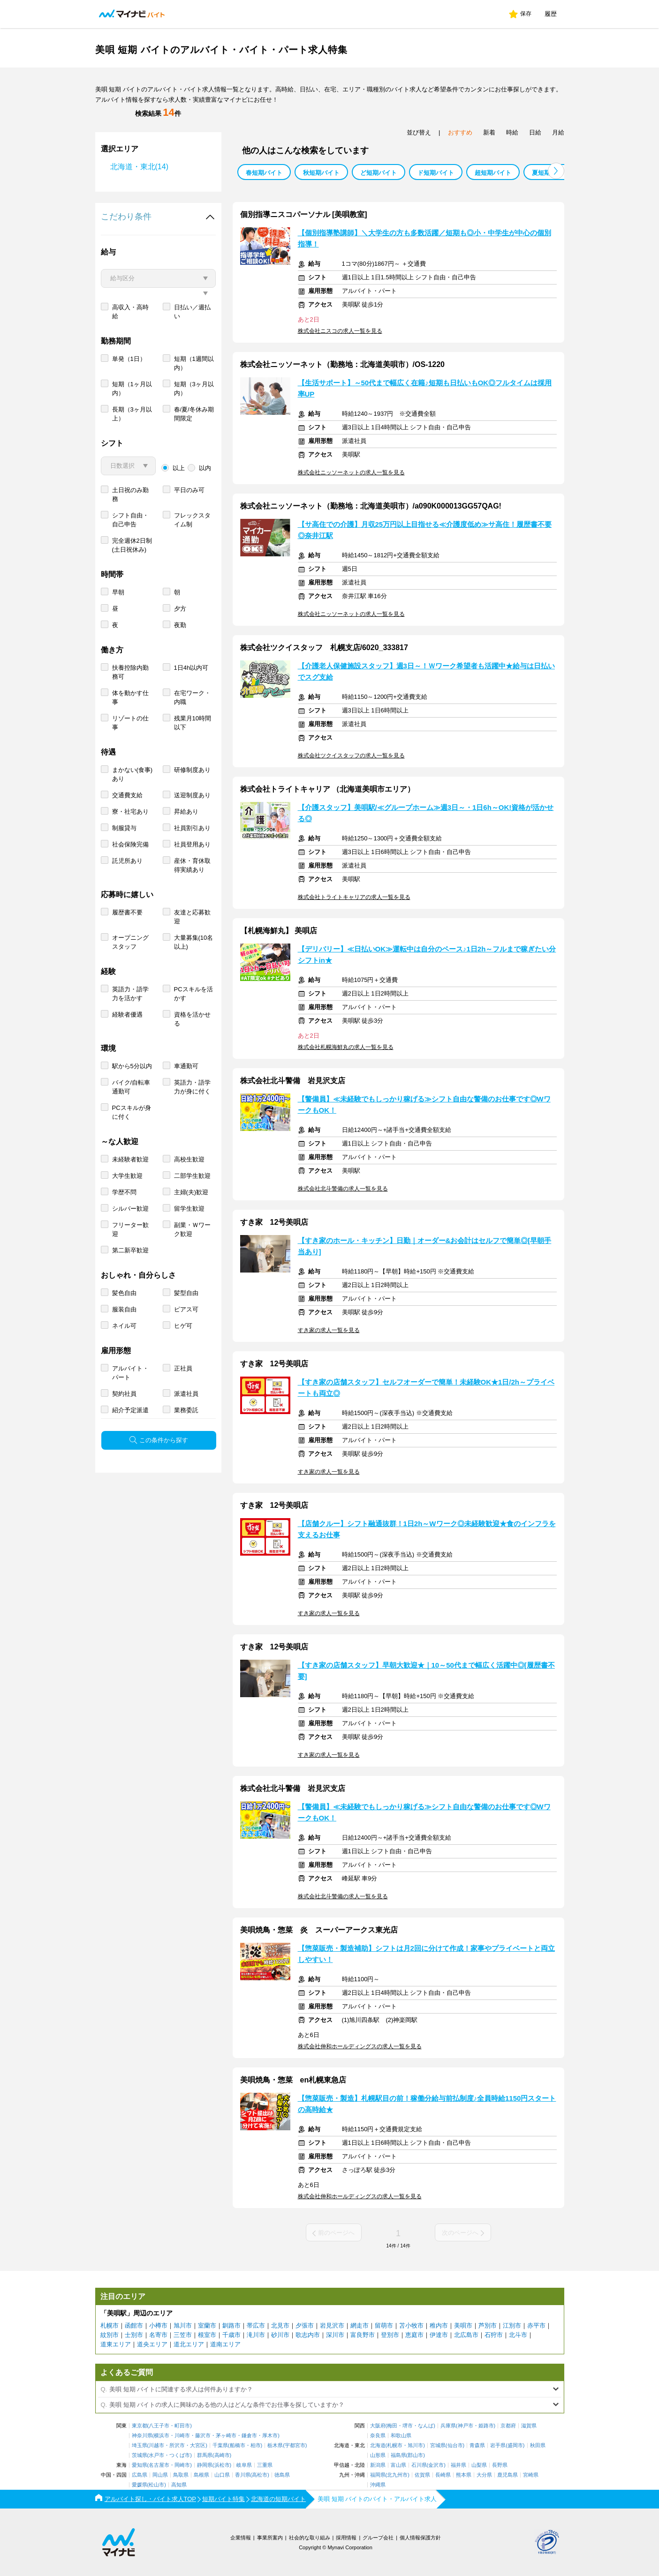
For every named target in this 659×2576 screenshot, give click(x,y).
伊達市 (439, 2334)
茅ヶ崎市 (226, 2435)
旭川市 (183, 2325)
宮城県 (438, 2445)
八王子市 (159, 2425)
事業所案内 (270, 2537)
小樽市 (158, 2325)
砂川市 (280, 2334)
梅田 (392, 2425)
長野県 (500, 2465)
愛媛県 (139, 2484)
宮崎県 (530, 2475)
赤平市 (536, 2325)
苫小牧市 (411, 2325)
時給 (512, 132)
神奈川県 (142, 2435)
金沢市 (436, 2465)
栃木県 (275, 2445)
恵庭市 (414, 2334)
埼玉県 (139, 2445)
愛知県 (139, 2465)
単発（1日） (129, 392)
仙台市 (455, 2445)
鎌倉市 (249, 2435)
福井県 (458, 2465)
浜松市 (222, 2465)
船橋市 (237, 2445)
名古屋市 (159, 2465)
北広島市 (466, 2334)
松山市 (156, 2484)
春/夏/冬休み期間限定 (194, 448)
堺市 (407, 2425)
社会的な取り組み (309, 2537)
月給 (558, 132)
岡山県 (160, 2475)
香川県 (242, 2475)
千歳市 (231, 2334)
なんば (425, 2425)
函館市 (134, 2325)
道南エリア (225, 2344)
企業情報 (240, 2537)
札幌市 (109, 2325)
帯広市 (256, 2325)
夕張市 (304, 2325)
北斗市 (518, 2334)
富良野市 (362, 2334)
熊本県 (463, 2475)
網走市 (359, 2325)
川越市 (156, 2445)
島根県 (201, 2475)
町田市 (182, 2425)
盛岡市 (515, 2445)
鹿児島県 (507, 2475)
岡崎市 (182, 2465)
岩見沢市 (332, 2325)
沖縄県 (378, 2484)
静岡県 (204, 2465)
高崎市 (222, 2455)
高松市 (259, 2475)
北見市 (280, 2325)
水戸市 (156, 2455)
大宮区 (197, 2445)
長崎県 (443, 2475)
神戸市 (465, 2425)
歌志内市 (307, 2334)
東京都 (139, 2425)
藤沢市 (203, 2435)
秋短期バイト (321, 172)
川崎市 (182, 2435)
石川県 (419, 2465)
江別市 (512, 2325)
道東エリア (115, 2344)
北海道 (378, 2445)
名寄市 (158, 2334)
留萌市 (384, 2325)
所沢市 (177, 2445)
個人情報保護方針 (420, 2537)
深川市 (335, 2334)
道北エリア (189, 2344)
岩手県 (498, 2445)
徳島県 (282, 2475)
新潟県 (378, 2465)
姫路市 (486, 2425)
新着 (489, 132)
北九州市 (397, 2475)
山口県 (222, 2475)
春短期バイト (264, 172)
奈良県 (378, 2435)
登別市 (390, 2334)
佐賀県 (422, 2475)
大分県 (484, 2475)
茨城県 (139, 2455)
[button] (556, 171)
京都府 (508, 2425)
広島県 (139, 2475)
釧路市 (231, 2325)
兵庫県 (448, 2425)
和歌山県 (401, 2435)
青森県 (477, 2445)
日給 (535, 132)
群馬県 (204, 2455)
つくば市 (179, 2455)
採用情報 (346, 2537)
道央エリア (152, 2344)
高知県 (179, 2484)
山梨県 (479, 2465)
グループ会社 (378, 2537)
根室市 (207, 2334)
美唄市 (463, 2325)
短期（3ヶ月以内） (194, 422)
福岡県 (378, 2475)
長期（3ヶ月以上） (132, 448)
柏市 (255, 2445)
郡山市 (415, 2455)
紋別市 (109, 2334)
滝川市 (256, 2334)
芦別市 (487, 2325)
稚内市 (439, 2325)
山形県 (378, 2455)
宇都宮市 (295, 2445)
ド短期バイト (435, 172)
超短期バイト (493, 172)
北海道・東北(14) (139, 167)
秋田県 (537, 2445)
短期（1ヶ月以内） (132, 422)
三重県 (265, 2465)
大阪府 (378, 2425)
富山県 (398, 2465)
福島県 (398, 2455)
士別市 (134, 2334)
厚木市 (270, 2435)
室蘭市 (207, 2325)
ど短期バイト (378, 172)
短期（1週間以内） (194, 397)
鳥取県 (181, 2475)
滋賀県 (529, 2425)
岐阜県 (244, 2465)
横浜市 (161, 2435)
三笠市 (183, 2334)
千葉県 (220, 2445)
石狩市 (494, 2334)
